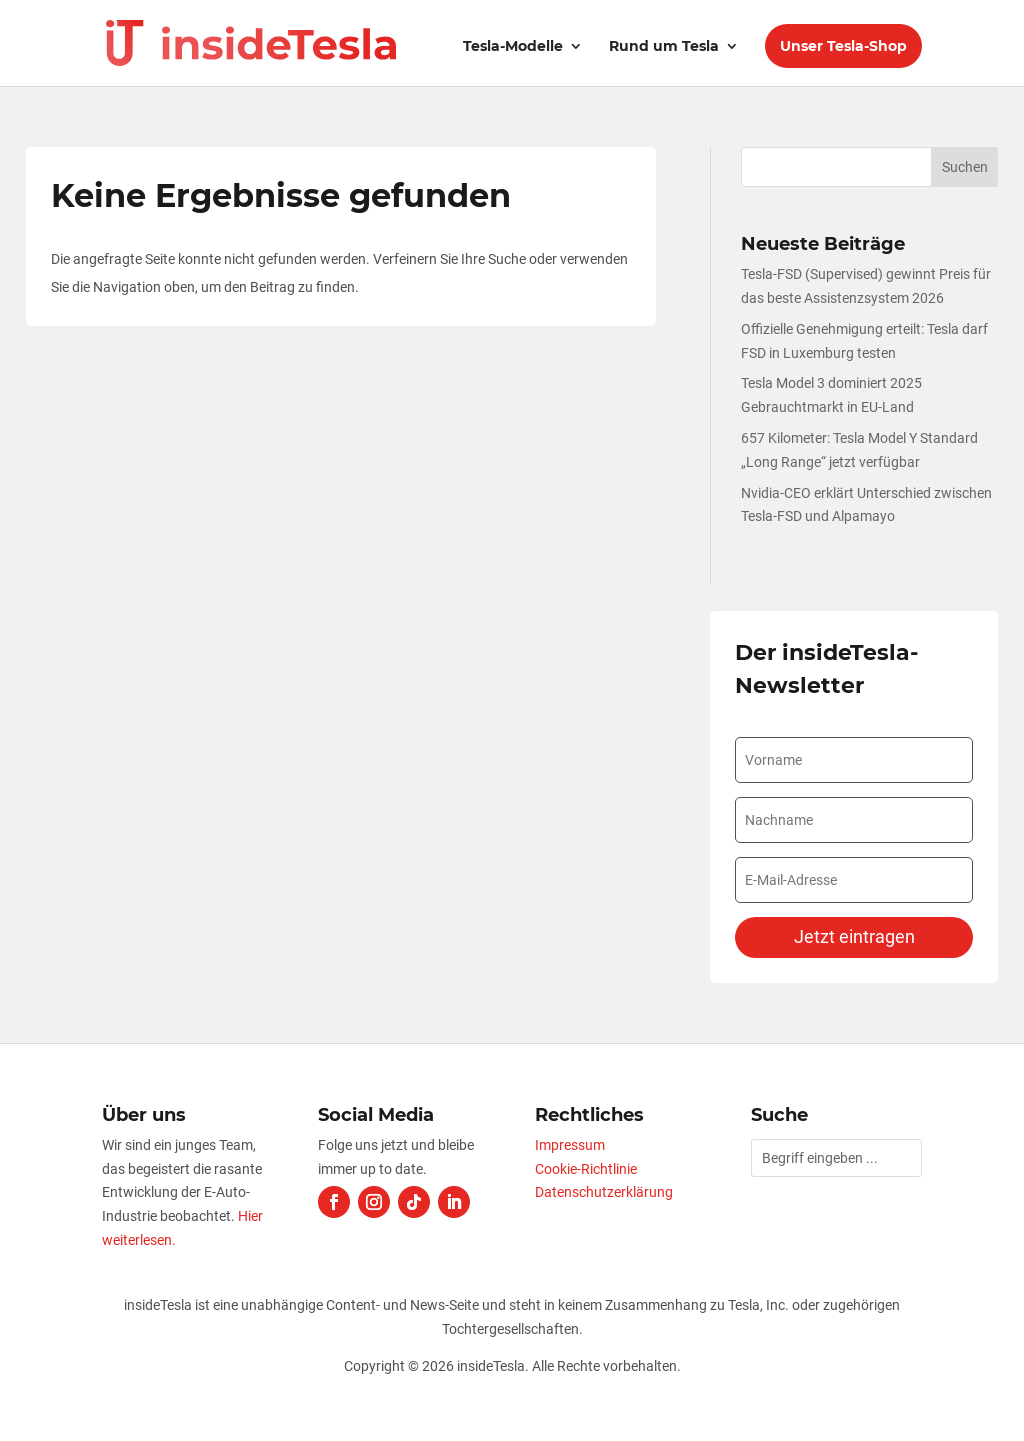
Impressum (570, 1145)
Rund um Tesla (664, 47)
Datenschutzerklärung (604, 1192)
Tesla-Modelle (513, 47)
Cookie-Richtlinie (586, 1169)
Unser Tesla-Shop (843, 46)
